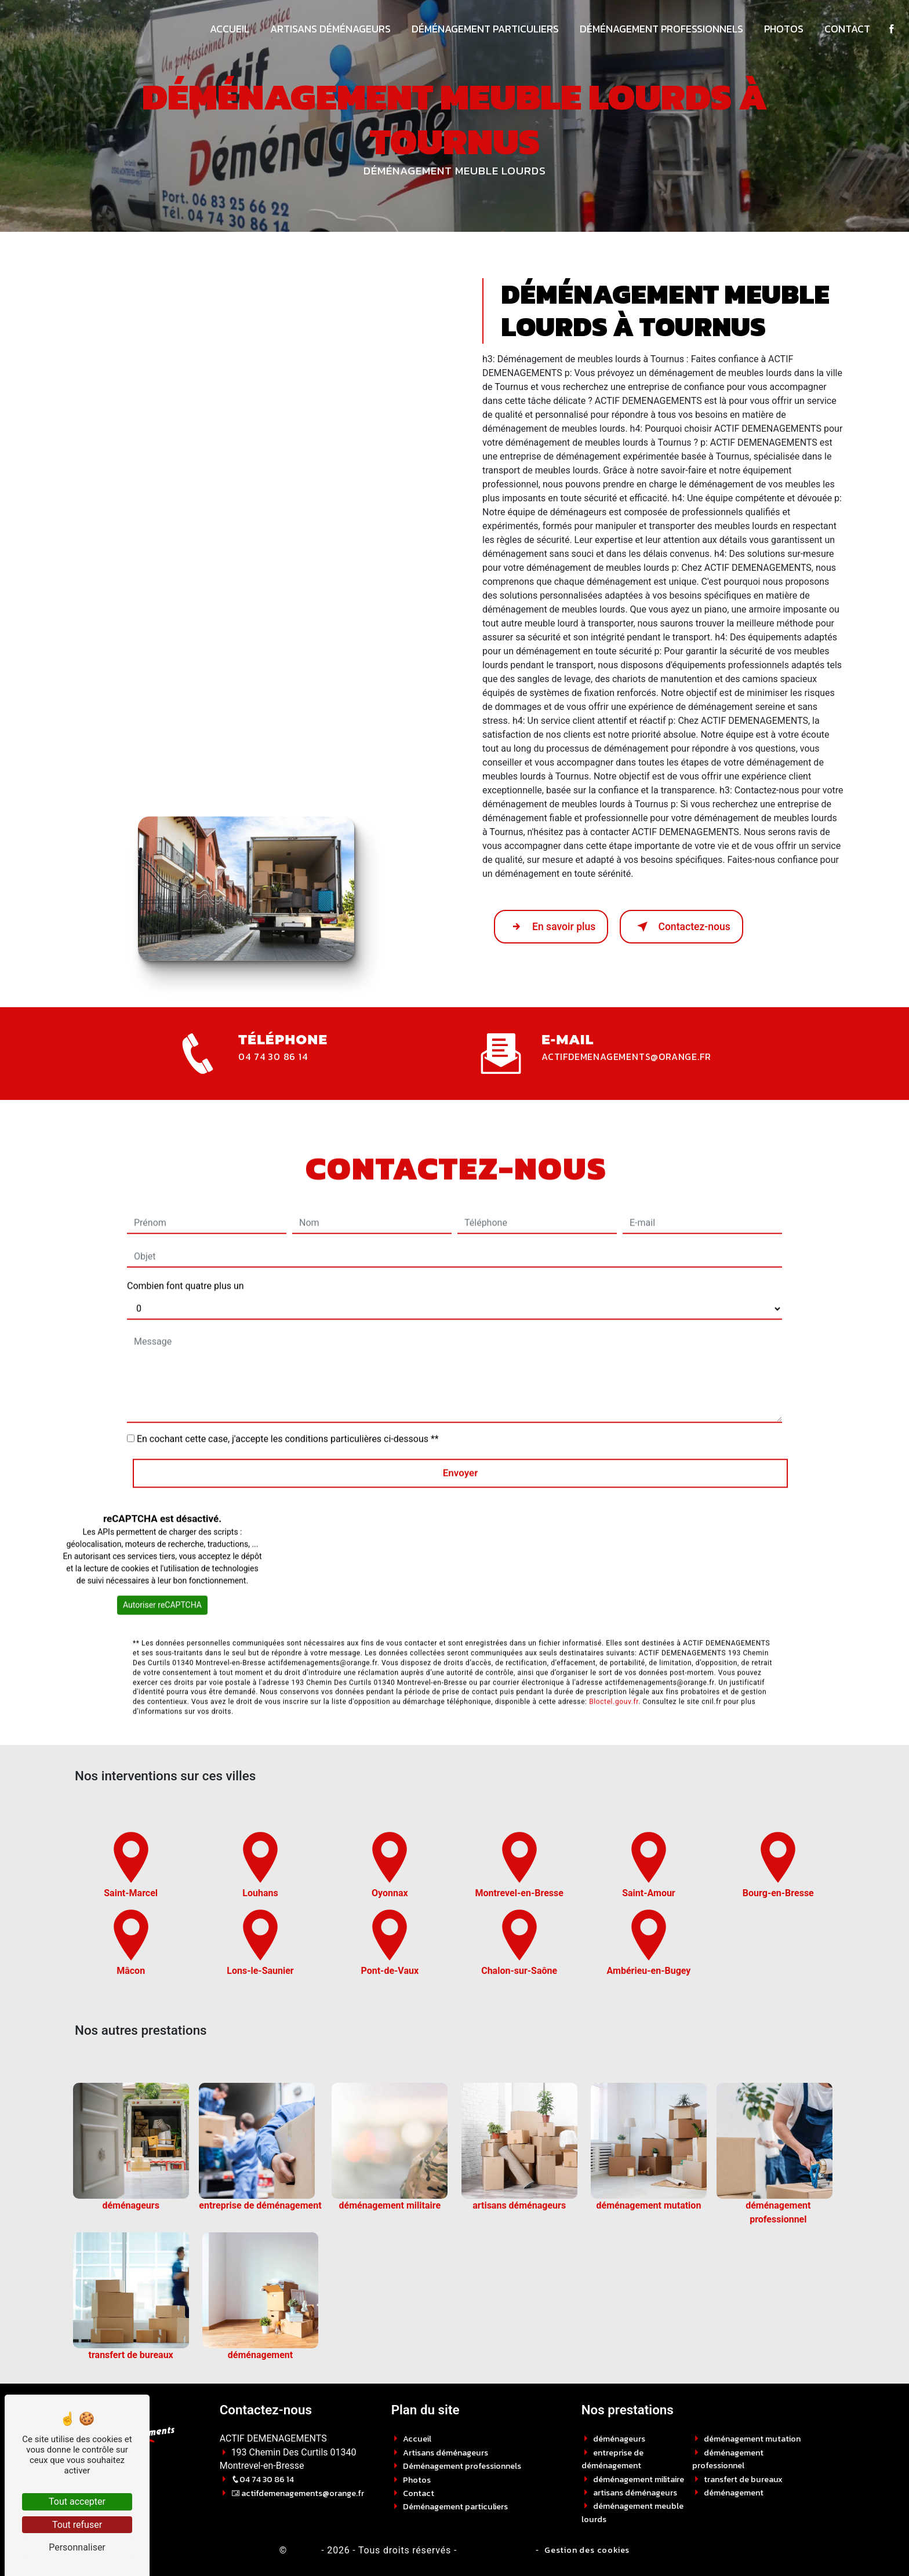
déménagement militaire (638, 2479)
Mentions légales (495, 2550)
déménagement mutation (752, 2438)
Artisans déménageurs (327, 29)
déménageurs (619, 2438)
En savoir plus (551, 927)
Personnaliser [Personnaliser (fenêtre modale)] (77, 2547)
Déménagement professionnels (658, 29)
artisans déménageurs (635, 2492)
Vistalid (302, 2550)
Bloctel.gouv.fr (613, 1664)
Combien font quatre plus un (185, 1248)
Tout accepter (77, 2501)
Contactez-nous (681, 927)
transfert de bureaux (743, 2479)
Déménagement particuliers (482, 29)
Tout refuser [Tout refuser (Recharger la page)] (77, 2524)
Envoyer (460, 1435)
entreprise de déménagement (612, 2459)
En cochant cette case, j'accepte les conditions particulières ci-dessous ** (288, 1401)
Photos (781, 29)
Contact (844, 29)
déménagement (733, 2492)
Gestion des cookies (587, 2550)
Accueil (226, 29)
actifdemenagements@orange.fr (626, 1056)
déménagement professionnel (727, 2459)
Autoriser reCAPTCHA (162, 1567)
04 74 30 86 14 (272, 1056)
